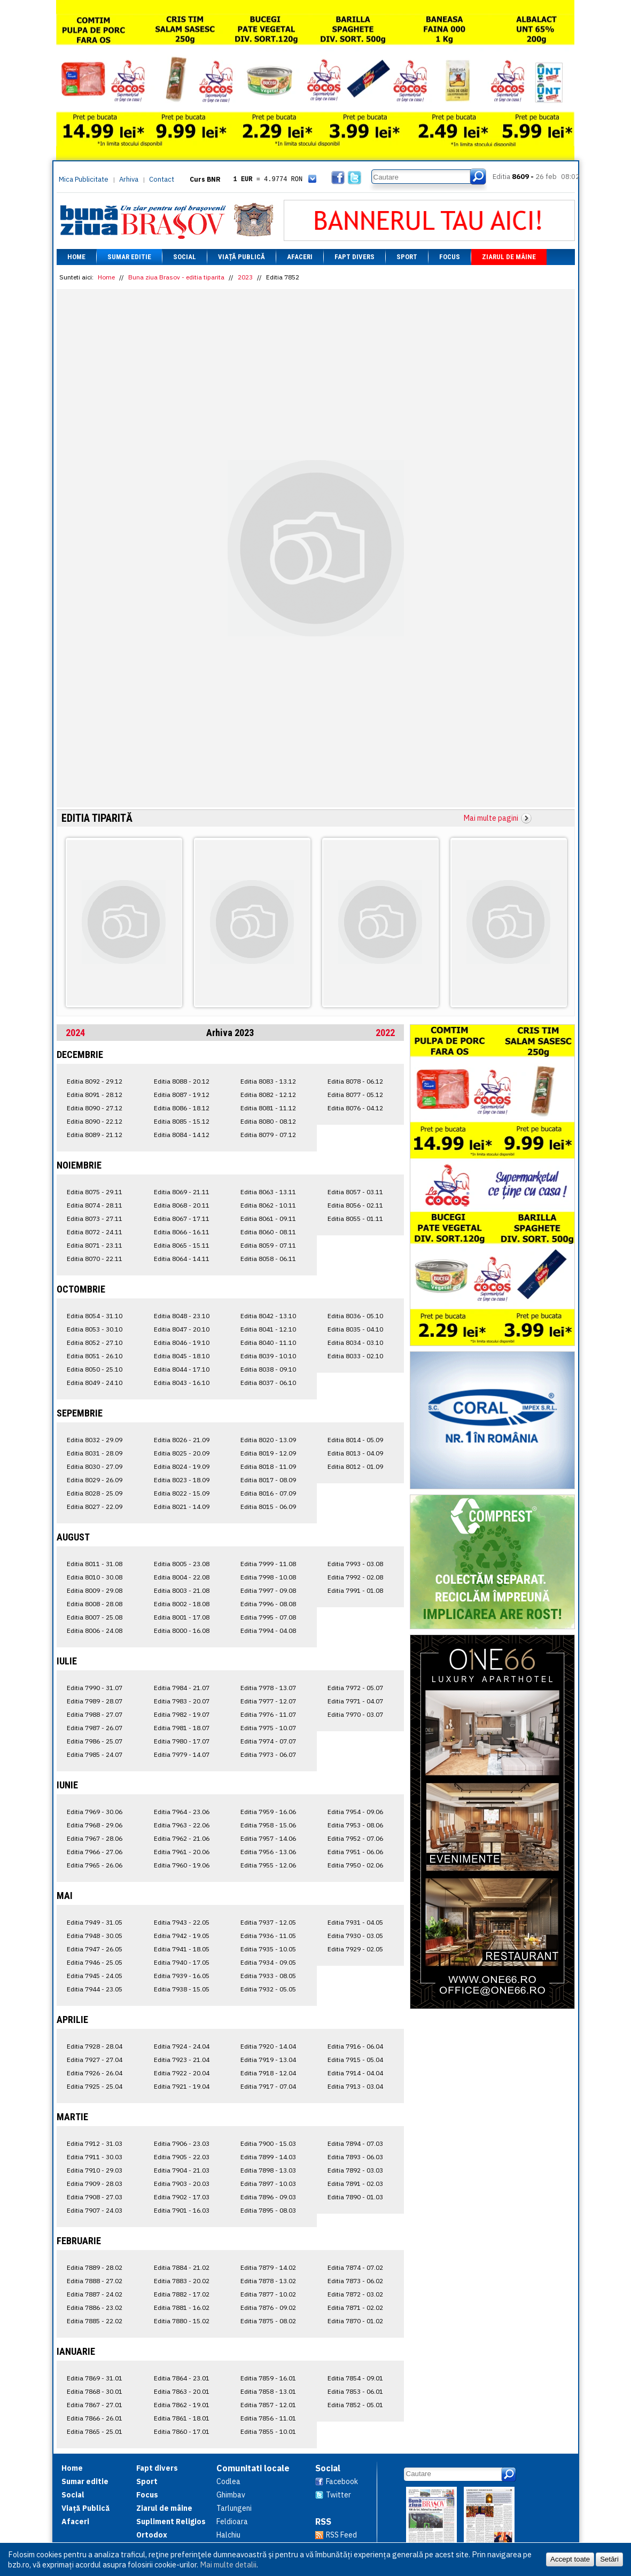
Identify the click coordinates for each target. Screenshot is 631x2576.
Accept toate (570, 2559)
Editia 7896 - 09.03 (268, 2197)
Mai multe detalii (228, 2564)
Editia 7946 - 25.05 (94, 1962)
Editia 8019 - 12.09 (268, 1453)
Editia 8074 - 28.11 (94, 1205)
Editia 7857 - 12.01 (268, 2405)
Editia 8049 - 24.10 (94, 1383)
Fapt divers (354, 257)
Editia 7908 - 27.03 (94, 2197)
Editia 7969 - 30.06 (94, 1812)
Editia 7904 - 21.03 (181, 2170)
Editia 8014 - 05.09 (355, 1440)
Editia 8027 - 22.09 (94, 1507)
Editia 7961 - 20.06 (181, 1852)
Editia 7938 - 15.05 (181, 1989)
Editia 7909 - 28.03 (94, 2184)
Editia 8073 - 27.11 (94, 1219)
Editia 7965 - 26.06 (94, 1865)
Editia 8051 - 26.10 (94, 1356)
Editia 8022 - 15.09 (181, 1493)
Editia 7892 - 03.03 (355, 2170)
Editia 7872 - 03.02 (355, 2294)
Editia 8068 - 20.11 (181, 1205)
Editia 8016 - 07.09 (268, 1493)
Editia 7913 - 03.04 (355, 2086)
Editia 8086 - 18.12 (181, 1108)
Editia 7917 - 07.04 (268, 2086)
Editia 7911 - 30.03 (94, 2157)
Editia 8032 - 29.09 (94, 1440)
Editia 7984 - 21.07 (181, 1688)
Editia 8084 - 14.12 (181, 1135)
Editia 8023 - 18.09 (181, 1480)
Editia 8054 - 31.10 (94, 1316)
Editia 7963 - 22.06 (181, 1825)
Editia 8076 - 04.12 (355, 1108)
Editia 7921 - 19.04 (181, 2086)
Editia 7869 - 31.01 (94, 2378)
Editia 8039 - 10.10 (268, 1356)
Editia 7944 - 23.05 (94, 1989)
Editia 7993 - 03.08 (355, 1564)
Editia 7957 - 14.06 (268, 1838)
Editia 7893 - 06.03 (355, 2157)
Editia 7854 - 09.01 (355, 2378)
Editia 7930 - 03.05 (355, 1936)
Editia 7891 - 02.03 (355, 2184)
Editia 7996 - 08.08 (268, 1604)
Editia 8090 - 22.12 (94, 1121)
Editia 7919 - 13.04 (268, 2060)
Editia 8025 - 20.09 (181, 1453)
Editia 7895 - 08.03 (268, 2210)
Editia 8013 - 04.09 (355, 1453)
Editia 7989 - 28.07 (94, 1701)
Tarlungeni (234, 2508)
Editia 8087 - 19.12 (181, 1095)
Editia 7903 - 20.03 (181, 2184)
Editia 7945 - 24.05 (94, 1976)
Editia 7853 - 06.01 (355, 2391)
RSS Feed (341, 2535)
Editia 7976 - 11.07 (268, 1714)
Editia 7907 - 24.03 (94, 2210)
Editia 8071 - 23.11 (94, 1245)
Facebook (342, 2481)
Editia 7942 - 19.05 (181, 1936)
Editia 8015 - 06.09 (268, 1507)
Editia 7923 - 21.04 (181, 2060)
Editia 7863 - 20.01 (181, 2391)
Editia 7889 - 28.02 (94, 2267)
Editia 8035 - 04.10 (355, 1329)
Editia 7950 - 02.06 (355, 1865)
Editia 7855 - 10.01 (268, 2431)
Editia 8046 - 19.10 (181, 1342)
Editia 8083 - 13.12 (268, 1081)
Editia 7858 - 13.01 (268, 2391)
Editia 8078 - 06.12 (355, 1081)
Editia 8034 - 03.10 (355, 1342)
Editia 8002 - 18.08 (181, 1604)
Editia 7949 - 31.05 (94, 1922)
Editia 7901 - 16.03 (181, 2210)
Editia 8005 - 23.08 (181, 1564)
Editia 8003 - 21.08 (181, 1590)
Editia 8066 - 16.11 (181, 1232)
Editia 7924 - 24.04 (181, 2046)
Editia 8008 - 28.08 (94, 1604)
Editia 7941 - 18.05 (181, 1949)
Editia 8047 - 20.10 (181, 1329)
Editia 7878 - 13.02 (268, 2281)
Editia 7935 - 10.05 (268, 1949)
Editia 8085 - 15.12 (181, 1121)
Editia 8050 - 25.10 (94, 1369)
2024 (75, 1032)
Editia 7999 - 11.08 (268, 1564)
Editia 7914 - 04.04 (355, 2073)
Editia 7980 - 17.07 (181, 1741)
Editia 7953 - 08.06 (355, 1825)
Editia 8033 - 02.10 (355, 1356)
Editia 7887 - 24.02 (94, 2294)
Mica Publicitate (83, 179)
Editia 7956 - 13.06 (268, 1852)
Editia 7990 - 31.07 (94, 1688)
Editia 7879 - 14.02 (268, 2267)
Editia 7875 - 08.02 (268, 2321)
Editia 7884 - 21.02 (181, 2267)
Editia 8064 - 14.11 (181, 1259)
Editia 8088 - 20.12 (181, 1081)
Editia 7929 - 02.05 (355, 1949)
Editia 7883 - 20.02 (181, 2281)
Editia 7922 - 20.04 (181, 2073)
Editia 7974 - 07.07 (268, 1741)
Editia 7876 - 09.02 (268, 2307)
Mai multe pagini (491, 818)
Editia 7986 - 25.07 (94, 1741)
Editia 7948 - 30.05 (94, 1936)
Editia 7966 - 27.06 (94, 1852)
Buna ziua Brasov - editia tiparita (176, 277)
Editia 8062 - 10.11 (268, 1205)
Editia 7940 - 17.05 (181, 1962)
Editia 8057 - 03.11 (355, 1192)
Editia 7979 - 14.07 (181, 1754)
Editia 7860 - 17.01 (181, 2431)
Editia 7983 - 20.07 (181, 1701)
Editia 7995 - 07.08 (268, 1617)
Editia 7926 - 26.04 (94, 2073)
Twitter (338, 2495)
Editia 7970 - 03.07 (355, 1714)
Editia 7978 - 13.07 (268, 1688)
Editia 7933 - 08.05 (268, 1976)
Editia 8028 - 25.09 (94, 1493)
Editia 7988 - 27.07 (94, 1714)
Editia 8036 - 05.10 (355, 1316)
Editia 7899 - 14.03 (268, 2157)
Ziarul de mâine (509, 257)
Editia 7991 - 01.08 (355, 1590)
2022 (385, 1032)
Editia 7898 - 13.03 (268, 2170)
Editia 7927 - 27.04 (94, 2060)
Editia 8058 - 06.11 (268, 1259)
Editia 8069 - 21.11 (181, 1192)
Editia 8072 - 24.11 (94, 1232)
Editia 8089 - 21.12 (94, 1135)
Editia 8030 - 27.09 (94, 1466)
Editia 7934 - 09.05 (268, 1962)
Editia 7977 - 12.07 (268, 1701)
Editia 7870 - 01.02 (355, 2321)
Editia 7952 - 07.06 (355, 1838)
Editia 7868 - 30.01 (94, 2391)
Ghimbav (230, 2495)
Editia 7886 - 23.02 (94, 2307)
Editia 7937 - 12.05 (268, 1922)
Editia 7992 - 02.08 (355, 1577)
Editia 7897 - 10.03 (268, 2184)
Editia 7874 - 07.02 (355, 2267)
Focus (449, 257)
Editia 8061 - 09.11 (268, 1219)
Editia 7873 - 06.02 (355, 2281)
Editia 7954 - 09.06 (355, 1812)
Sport (406, 257)
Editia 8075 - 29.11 (94, 1192)
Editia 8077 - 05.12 (355, 1095)
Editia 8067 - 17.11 (181, 1219)
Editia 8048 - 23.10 (181, 1316)
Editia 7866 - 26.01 (94, 2418)
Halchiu (228, 2535)
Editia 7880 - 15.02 (181, 2321)
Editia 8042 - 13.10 (268, 1316)
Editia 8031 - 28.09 (94, 1453)
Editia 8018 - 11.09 (268, 1466)
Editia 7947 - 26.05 (94, 1949)
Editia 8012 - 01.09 (355, 1466)
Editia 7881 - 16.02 (181, 2307)
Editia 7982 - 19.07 (181, 1714)
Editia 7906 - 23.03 (181, 2143)
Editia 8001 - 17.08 (181, 1617)
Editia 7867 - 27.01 (94, 2405)
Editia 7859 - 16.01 (268, 2378)
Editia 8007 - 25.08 (94, 1617)
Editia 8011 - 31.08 (94, 1564)
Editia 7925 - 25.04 (94, 2086)
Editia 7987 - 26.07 (94, 1728)
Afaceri (300, 257)
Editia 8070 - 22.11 (94, 1259)
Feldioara (232, 2521)
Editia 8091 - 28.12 (94, 1095)
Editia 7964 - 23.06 (181, 1812)
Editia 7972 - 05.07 (355, 1688)
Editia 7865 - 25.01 (94, 2431)
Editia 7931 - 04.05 (355, 1922)
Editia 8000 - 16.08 (181, 1630)
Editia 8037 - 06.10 (268, 1383)
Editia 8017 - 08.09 (268, 1480)
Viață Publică (241, 257)
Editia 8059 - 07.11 (268, 1245)
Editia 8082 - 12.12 (268, 1095)
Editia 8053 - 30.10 (94, 1329)
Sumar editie (129, 257)
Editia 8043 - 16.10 (181, 1383)
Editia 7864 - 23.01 (181, 2378)
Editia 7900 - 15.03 (268, 2143)
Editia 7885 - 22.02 (94, 2321)
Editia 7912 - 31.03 (94, 2143)
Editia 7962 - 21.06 (181, 1838)
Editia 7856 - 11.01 (268, 2418)
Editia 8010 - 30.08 (94, 1577)
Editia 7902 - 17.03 (181, 2197)
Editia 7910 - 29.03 (94, 2170)
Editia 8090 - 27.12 (94, 1108)
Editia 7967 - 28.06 (94, 1838)
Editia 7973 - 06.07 (268, 1754)
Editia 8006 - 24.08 (94, 1630)
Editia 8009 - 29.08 (94, 1590)
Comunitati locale (253, 2468)
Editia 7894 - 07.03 (355, 2143)
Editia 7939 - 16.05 (181, 1976)
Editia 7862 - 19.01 (181, 2405)
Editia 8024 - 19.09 (181, 1466)
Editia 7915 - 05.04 (355, 2060)
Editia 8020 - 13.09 (268, 1440)
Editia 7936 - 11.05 (268, 1936)
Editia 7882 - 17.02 (181, 2294)
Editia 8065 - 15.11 (181, 1245)
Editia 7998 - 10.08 (268, 1577)
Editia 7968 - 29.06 (94, 1825)
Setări (609, 2559)
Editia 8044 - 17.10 (181, 1369)
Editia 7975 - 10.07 (268, 1728)
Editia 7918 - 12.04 (268, 2073)
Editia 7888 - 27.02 (94, 2281)
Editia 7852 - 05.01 (355, 2405)
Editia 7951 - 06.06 (355, 1852)
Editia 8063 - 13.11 (268, 1192)
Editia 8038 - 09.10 (268, 1369)
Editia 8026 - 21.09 (181, 1440)
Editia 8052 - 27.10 (94, 1342)
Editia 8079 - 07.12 (268, 1135)
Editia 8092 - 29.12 (94, 1081)
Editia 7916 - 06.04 (355, 2046)
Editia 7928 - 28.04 (94, 2046)
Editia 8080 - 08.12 (268, 1121)
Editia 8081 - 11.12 (268, 1108)
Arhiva (128, 179)
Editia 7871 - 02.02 (355, 2307)
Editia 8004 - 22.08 (181, 1577)
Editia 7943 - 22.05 (181, 1922)
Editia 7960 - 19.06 (181, 1865)
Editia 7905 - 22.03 (181, 2157)
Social (184, 257)
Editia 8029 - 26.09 (94, 1480)
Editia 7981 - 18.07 (181, 1728)
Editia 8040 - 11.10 (268, 1342)
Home (76, 257)
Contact (161, 179)
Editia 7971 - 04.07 (355, 1701)
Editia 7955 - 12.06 (268, 1865)
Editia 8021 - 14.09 (181, 1507)
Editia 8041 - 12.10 (268, 1329)
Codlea (228, 2481)
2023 (245, 277)
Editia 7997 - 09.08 (268, 1590)
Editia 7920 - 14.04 (268, 2046)
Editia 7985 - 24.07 (94, 1754)
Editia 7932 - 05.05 (268, 1989)
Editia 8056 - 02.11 (355, 1205)
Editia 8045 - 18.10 (181, 1356)
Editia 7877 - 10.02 (268, 2294)
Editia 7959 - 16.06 (268, 1812)
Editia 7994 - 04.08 (268, 1630)
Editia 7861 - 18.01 (181, 2418)
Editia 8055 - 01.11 (355, 1219)
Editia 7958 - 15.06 (268, 1825)
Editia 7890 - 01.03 (355, 2197)
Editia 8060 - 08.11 (268, 1232)
